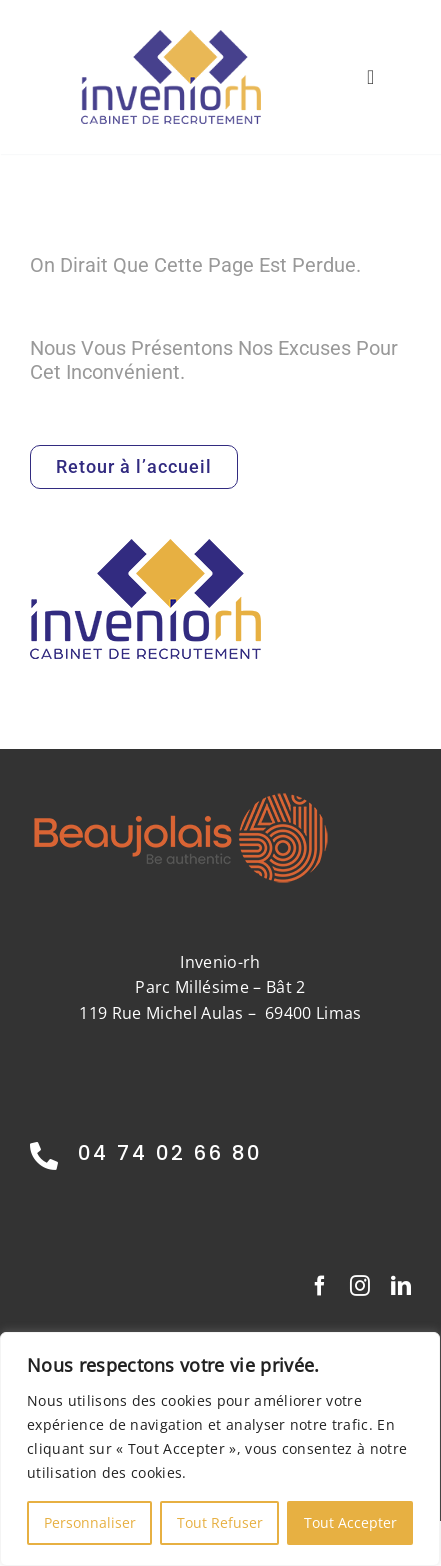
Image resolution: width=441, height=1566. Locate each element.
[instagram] (360, 1286)
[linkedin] (401, 1286)
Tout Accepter (350, 1522)
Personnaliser (90, 1522)
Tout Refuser (220, 1522)
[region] (220, 1449)
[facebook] (320, 1286)
